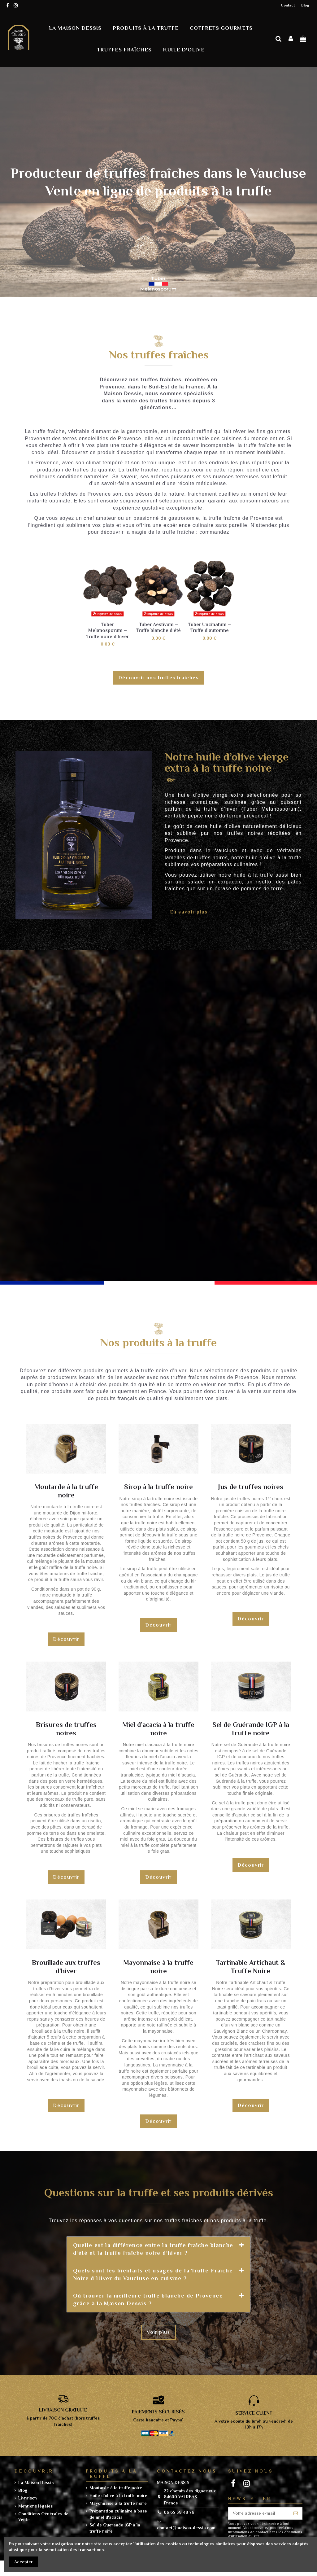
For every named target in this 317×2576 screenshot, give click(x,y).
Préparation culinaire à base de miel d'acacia (118, 2514)
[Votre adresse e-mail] (258, 2513)
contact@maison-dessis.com (186, 2527)
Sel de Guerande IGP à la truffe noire (114, 2528)
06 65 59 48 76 (179, 2512)
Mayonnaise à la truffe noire (118, 2503)
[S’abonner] (295, 2513)
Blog (305, 5)
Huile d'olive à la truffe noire (118, 2495)
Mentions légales (35, 2506)
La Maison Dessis (36, 2482)
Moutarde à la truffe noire (115, 2487)
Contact (288, 5)
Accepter (23, 2561)
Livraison (27, 2497)
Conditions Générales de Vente (43, 2516)
